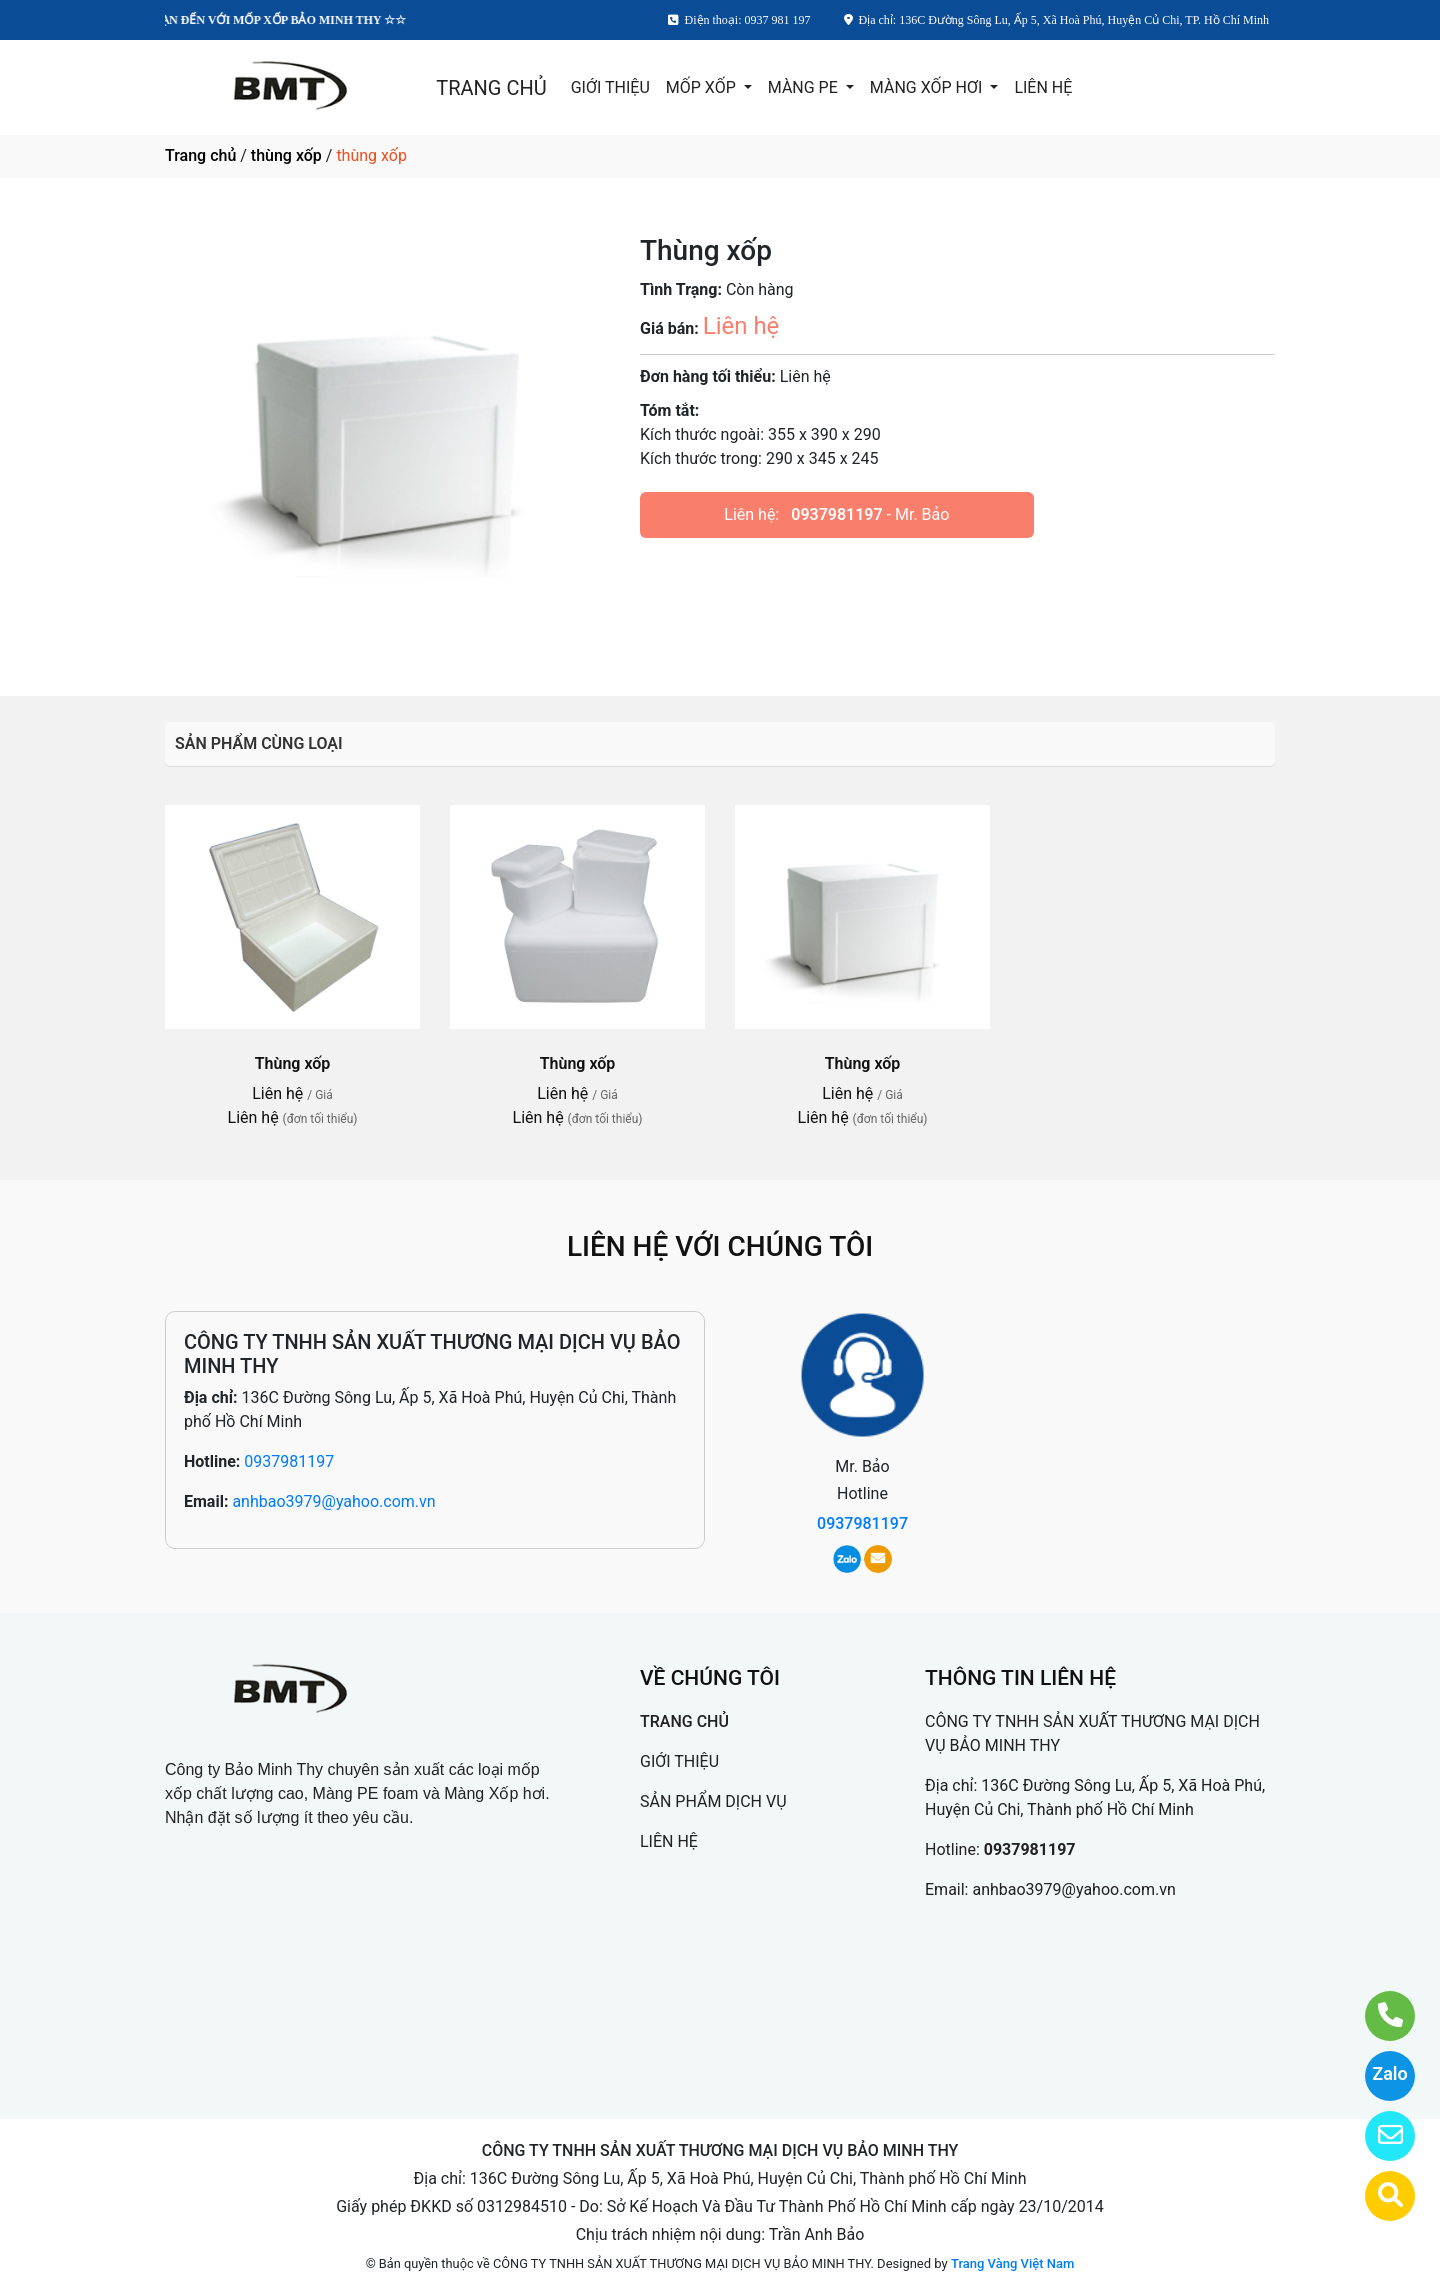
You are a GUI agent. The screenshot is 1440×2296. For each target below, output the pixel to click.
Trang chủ (200, 155)
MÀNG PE (805, 87)
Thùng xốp (293, 1063)
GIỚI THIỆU (610, 87)
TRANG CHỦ (491, 88)
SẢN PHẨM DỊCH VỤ (713, 1801)
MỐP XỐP (703, 87)
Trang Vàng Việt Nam (1012, 2263)
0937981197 (836, 514)
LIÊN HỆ (1043, 87)
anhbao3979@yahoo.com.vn (333, 1501)
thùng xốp (286, 155)
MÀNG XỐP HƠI (928, 87)
